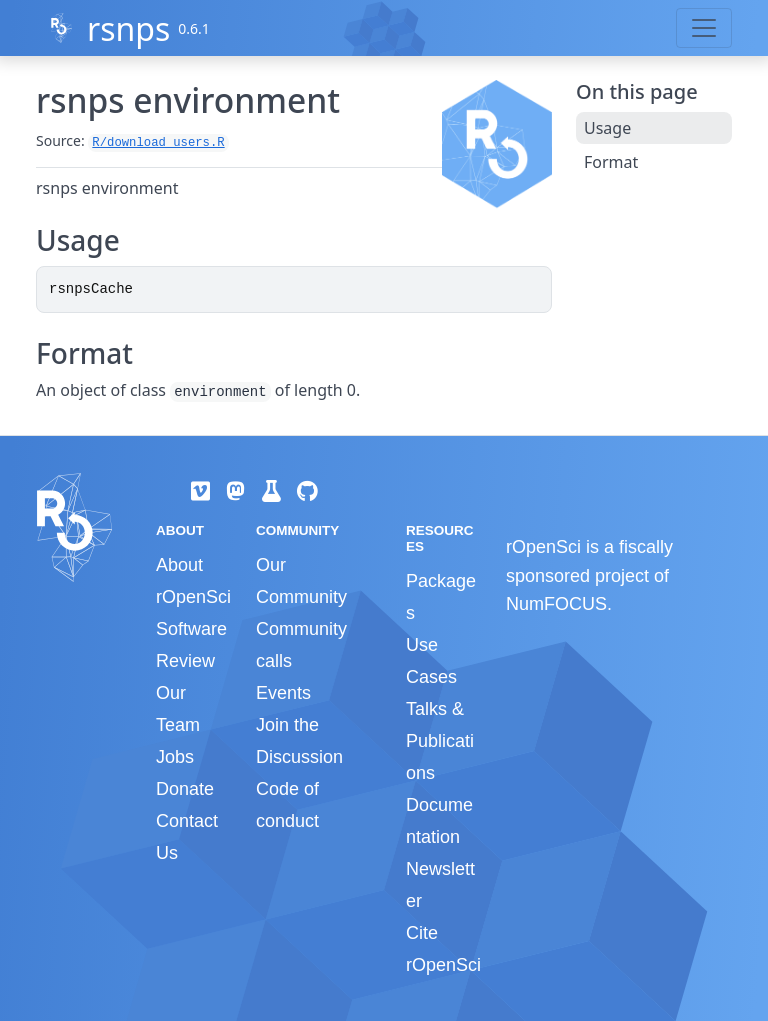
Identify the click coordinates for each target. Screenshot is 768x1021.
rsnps (128, 28)
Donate (185, 789)
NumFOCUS (556, 604)
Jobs (175, 757)
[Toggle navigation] (704, 28)
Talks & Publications (440, 741)
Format (611, 162)
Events (283, 693)
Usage (607, 128)
